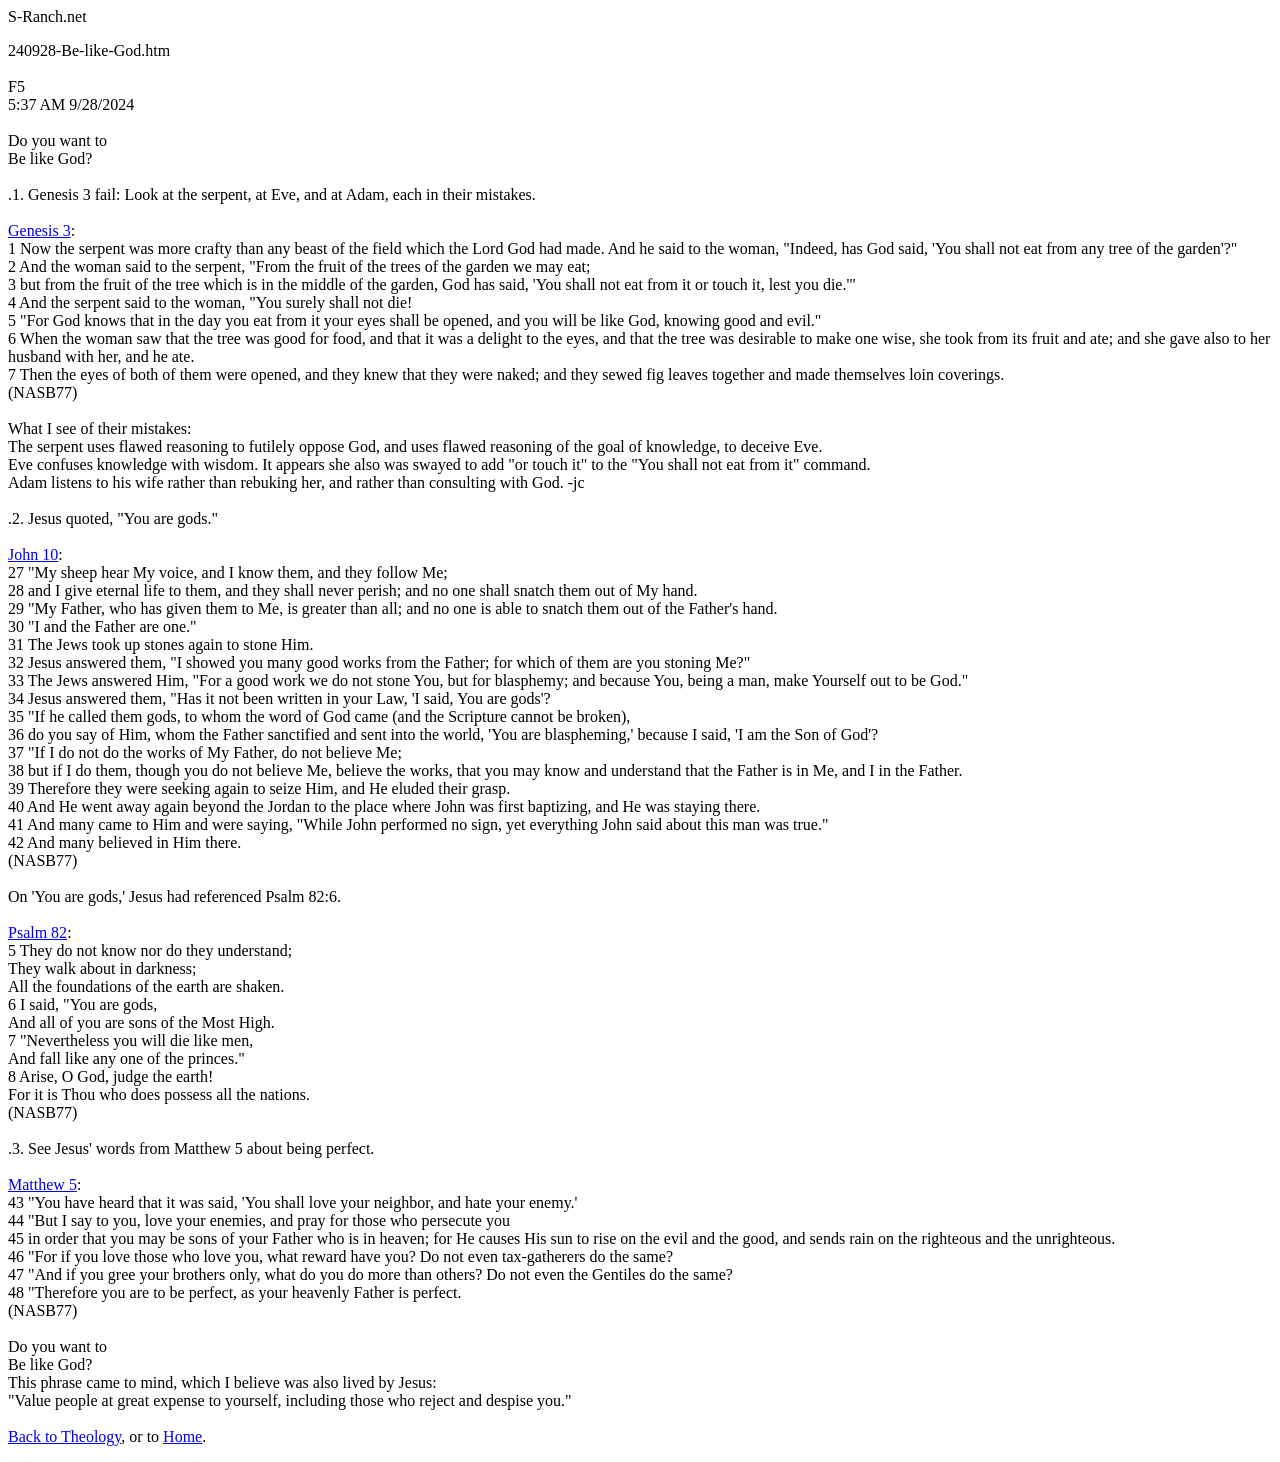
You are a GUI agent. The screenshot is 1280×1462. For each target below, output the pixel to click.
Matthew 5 (42, 1184)
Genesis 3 (39, 230)
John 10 (33, 554)
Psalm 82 (37, 932)
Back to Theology (64, 1436)
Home (182, 1436)
